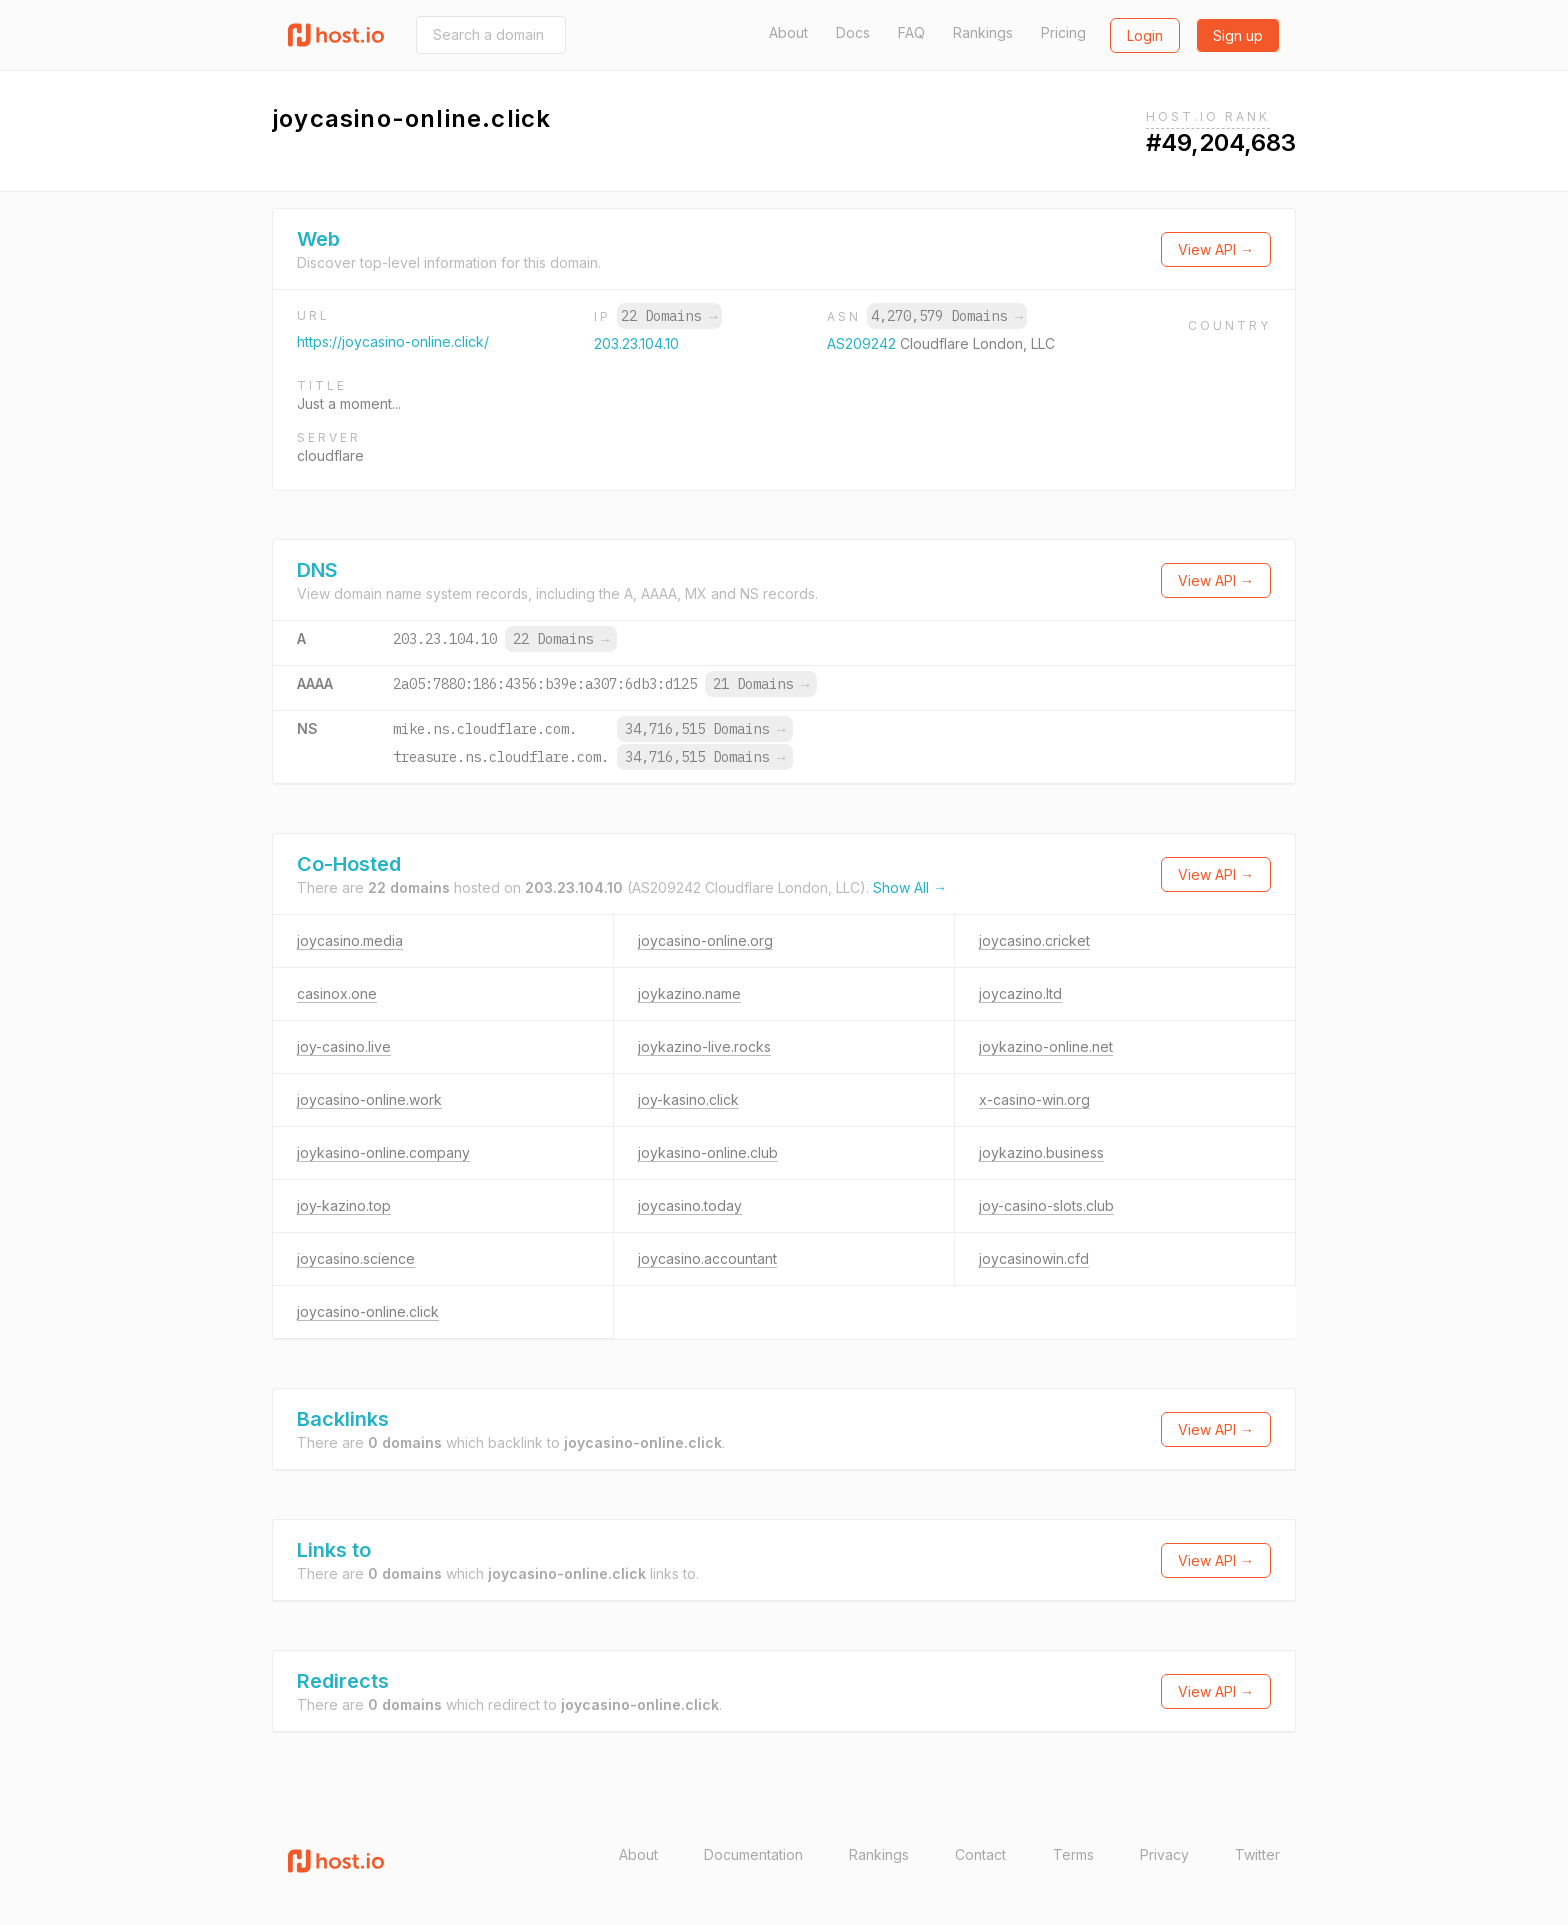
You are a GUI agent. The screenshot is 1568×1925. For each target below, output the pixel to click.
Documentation (753, 1854)
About (788, 32)
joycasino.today (690, 1205)
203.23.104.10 (636, 343)
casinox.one (337, 993)
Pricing (1063, 32)
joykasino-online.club (708, 1152)
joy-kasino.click (688, 1099)
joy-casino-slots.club (1046, 1205)
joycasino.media (350, 940)
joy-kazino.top (344, 1205)
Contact (980, 1854)
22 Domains (669, 316)
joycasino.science (356, 1258)
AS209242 (863, 343)
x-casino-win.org (1034, 1099)
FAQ (911, 32)
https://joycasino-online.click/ (393, 341)
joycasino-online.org (705, 940)
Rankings (983, 32)
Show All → (910, 887)
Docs (853, 32)
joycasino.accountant (707, 1258)
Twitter (1257, 1854)
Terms (1073, 1854)
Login (1145, 35)
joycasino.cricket (1034, 940)
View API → (1216, 249)
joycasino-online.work (369, 1099)
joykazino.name (689, 993)
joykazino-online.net (1046, 1046)
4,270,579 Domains (947, 316)
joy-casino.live (344, 1046)
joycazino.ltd (1020, 993)
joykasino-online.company (383, 1152)
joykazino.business (1041, 1152)
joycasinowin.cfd (1034, 1258)
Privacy (1164, 1854)
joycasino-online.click (368, 1311)
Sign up (1238, 35)
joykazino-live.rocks (704, 1046)
